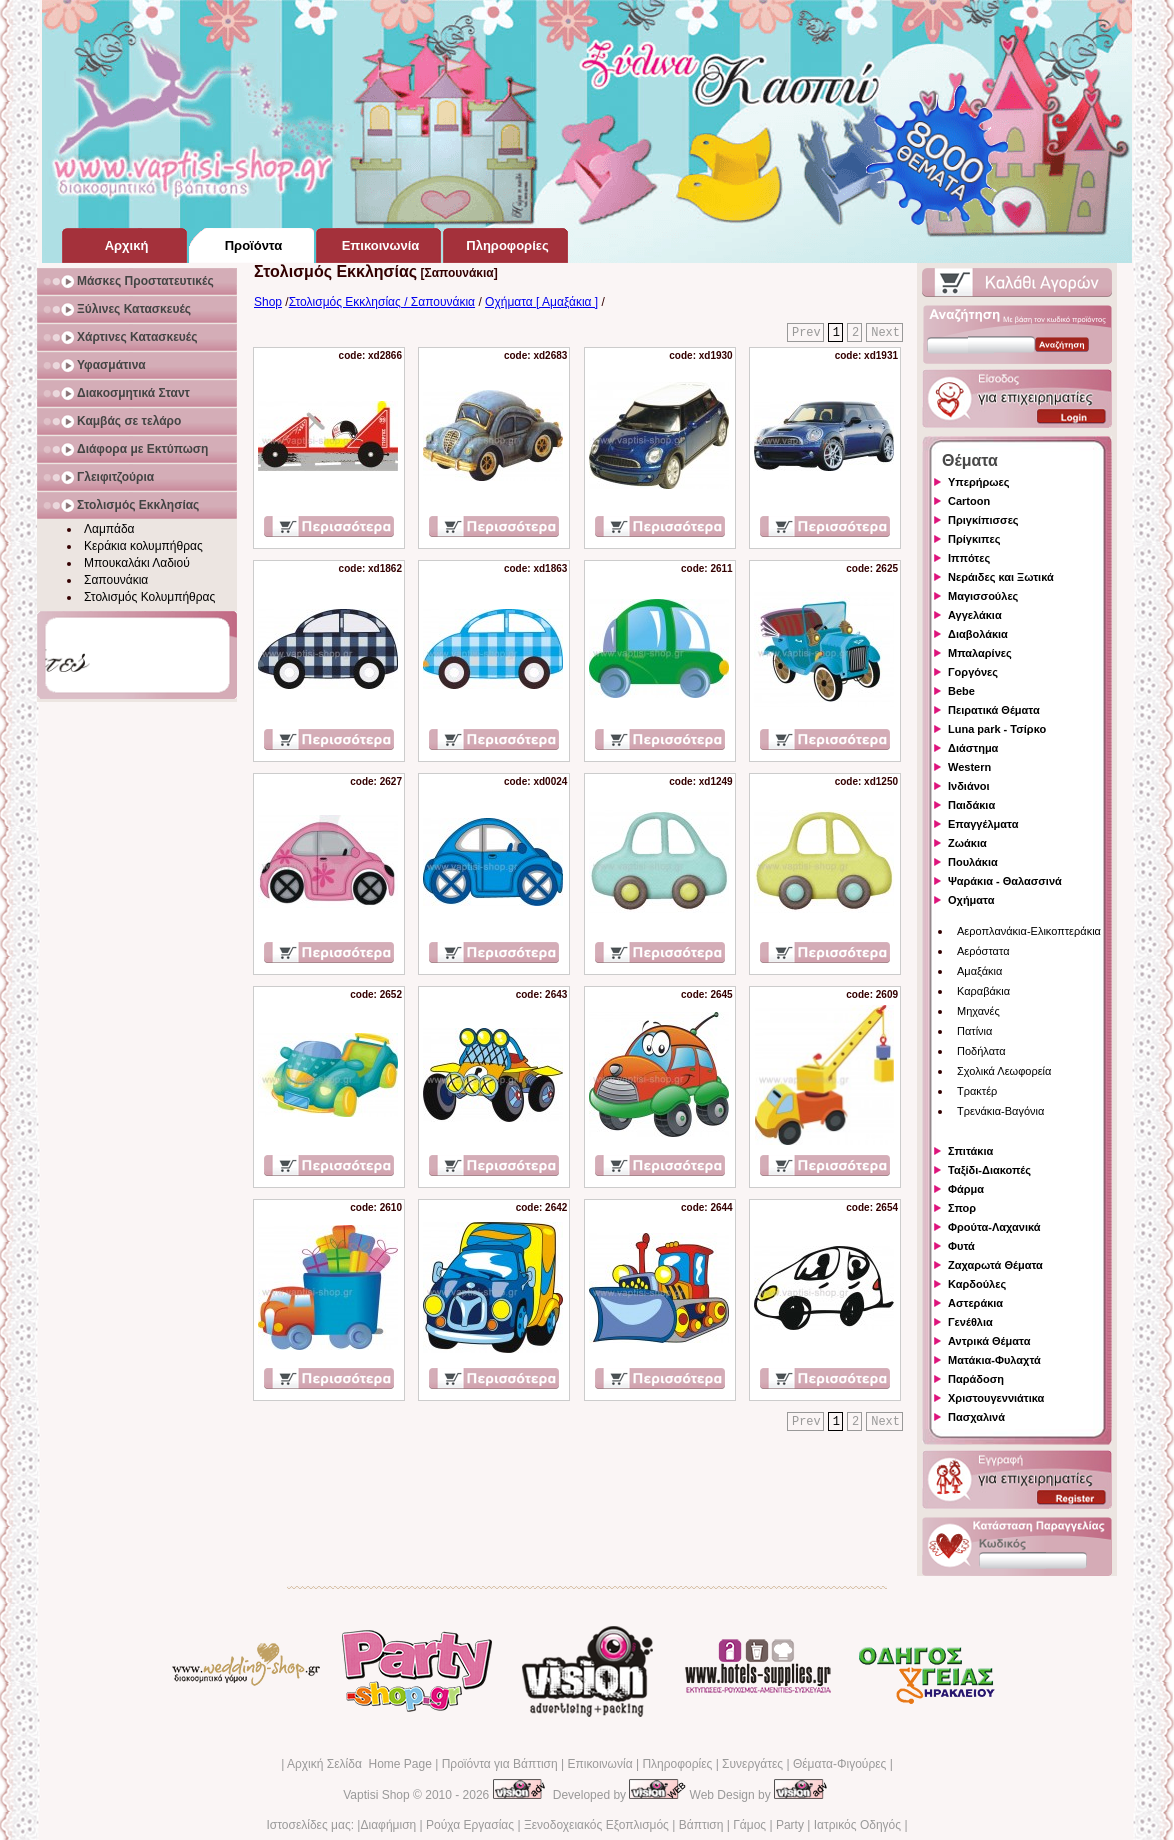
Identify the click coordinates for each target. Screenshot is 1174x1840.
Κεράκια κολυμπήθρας (143, 546)
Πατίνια (974, 1031)
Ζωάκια (967, 843)
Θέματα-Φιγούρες (839, 1764)
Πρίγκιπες (974, 539)
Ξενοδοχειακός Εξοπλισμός (596, 1825)
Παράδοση (976, 1379)
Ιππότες (969, 558)
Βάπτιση (701, 1825)
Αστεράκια (975, 1303)
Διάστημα (973, 748)
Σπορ (962, 1208)
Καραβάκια (983, 991)
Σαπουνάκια (116, 580)
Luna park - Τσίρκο (997, 729)
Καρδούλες (977, 1284)
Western (969, 767)
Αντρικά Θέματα (989, 1341)
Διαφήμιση (388, 1825)
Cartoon (969, 501)
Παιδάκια (971, 805)
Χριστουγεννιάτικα (996, 1398)
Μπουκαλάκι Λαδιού (137, 563)
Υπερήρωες (979, 482)
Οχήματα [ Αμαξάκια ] (541, 302)
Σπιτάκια (970, 1151)
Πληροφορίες (677, 1764)
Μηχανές (978, 1011)
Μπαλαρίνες (980, 653)
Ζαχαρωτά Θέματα (995, 1265)
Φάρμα (966, 1189)
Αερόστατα (983, 951)
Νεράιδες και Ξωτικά (1001, 577)
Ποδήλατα (981, 1051)
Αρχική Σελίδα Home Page (359, 1764)
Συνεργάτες (752, 1764)
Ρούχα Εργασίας (470, 1825)
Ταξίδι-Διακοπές (989, 1170)
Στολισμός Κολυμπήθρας (149, 597)
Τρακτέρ (977, 1091)
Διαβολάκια (978, 634)
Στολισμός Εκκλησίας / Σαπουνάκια (382, 302)
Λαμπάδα (109, 529)
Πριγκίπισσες (983, 520)
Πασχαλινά (976, 1417)
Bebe (961, 691)
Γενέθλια (970, 1322)
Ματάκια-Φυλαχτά (994, 1360)
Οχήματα (971, 900)
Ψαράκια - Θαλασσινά (1005, 881)
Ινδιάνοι (969, 786)
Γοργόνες (973, 672)
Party (790, 1825)
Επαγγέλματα (983, 824)
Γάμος (749, 1825)
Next (885, 333)
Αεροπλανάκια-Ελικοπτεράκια (1029, 931)
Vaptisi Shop (376, 1795)
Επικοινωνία (599, 1764)
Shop (268, 302)
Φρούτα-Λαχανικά (994, 1227)
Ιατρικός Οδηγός (857, 1825)
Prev (806, 333)
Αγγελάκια (975, 615)
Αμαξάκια (979, 971)
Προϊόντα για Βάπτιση (500, 1764)
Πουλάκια (973, 862)
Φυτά (961, 1246)
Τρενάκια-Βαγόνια (1000, 1111)
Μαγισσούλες (983, 596)
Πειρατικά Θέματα (994, 710)
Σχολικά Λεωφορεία (1004, 1071)
